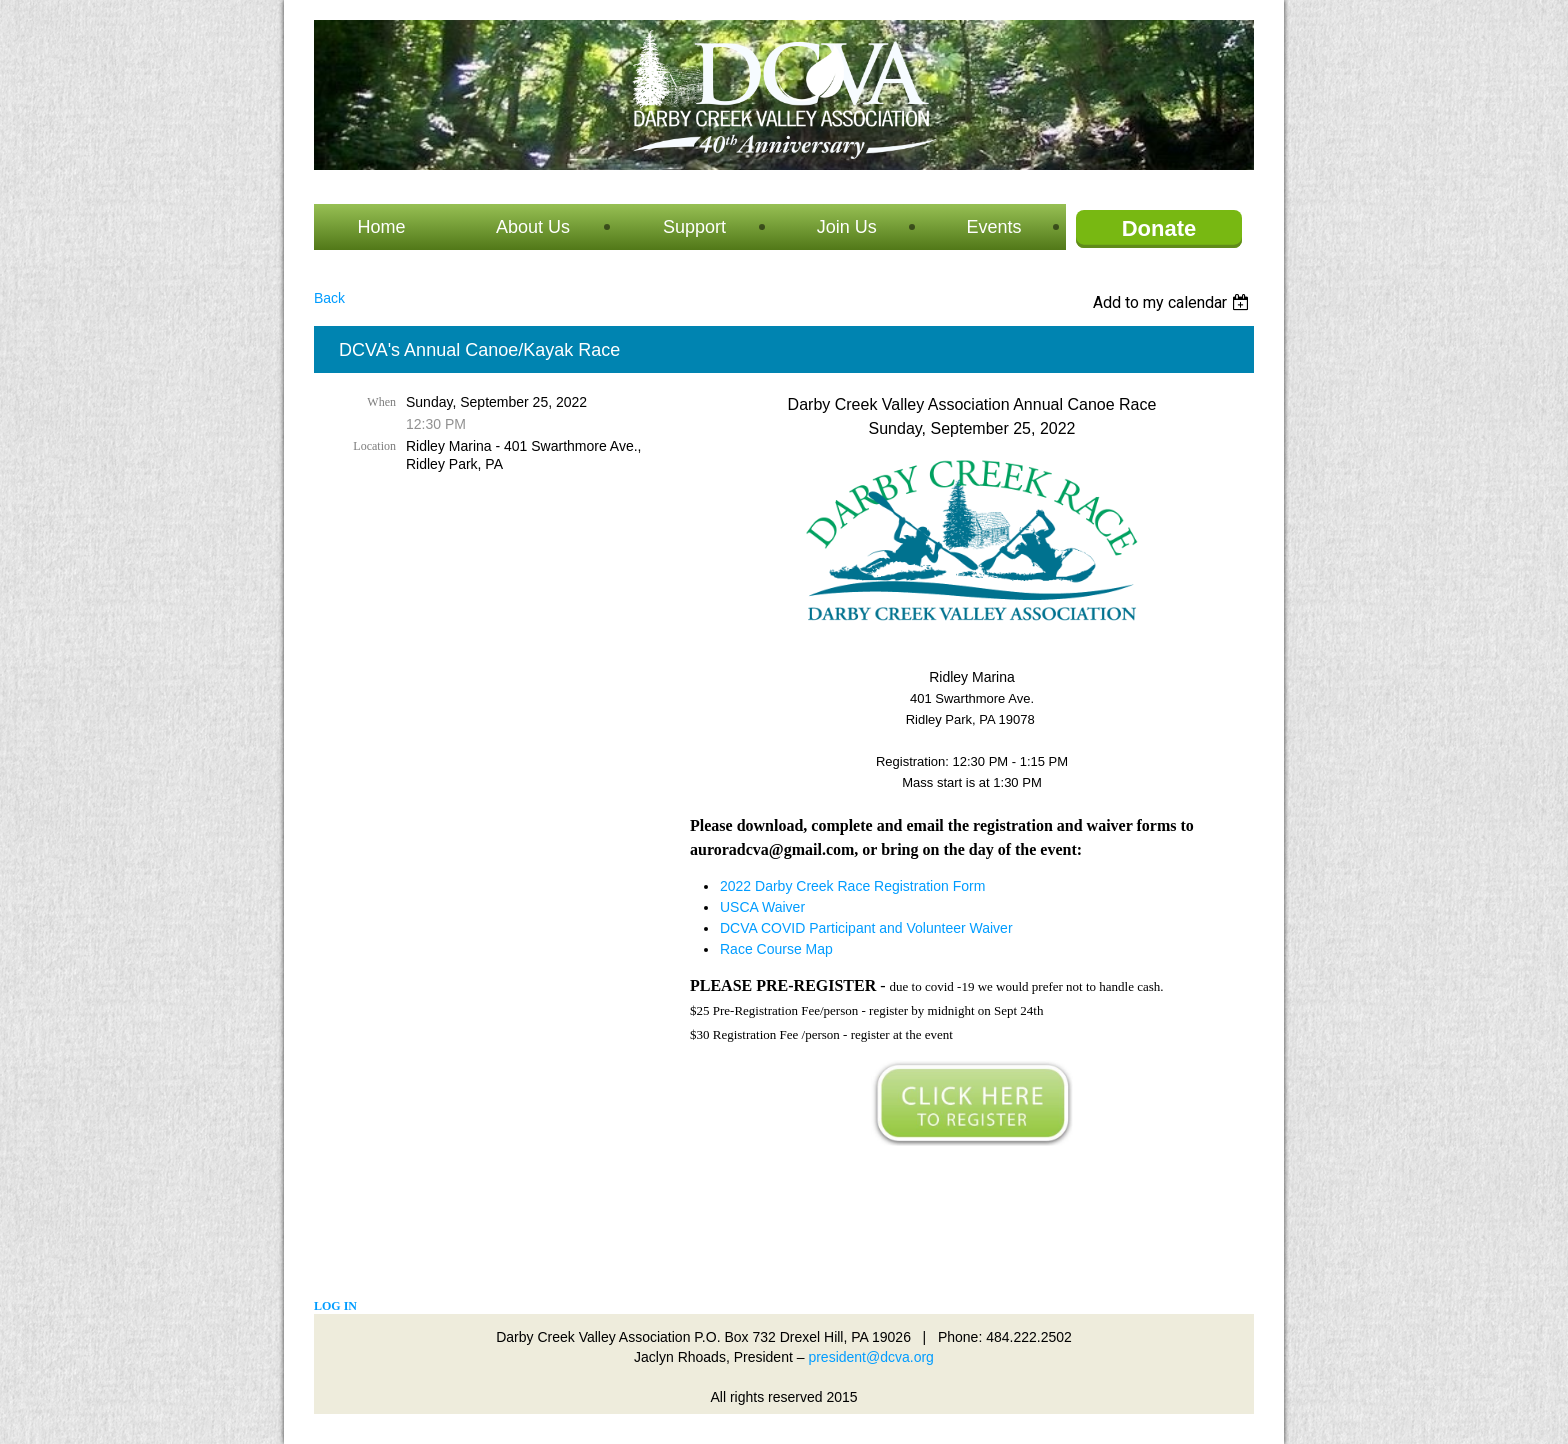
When (381, 402)
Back (329, 298)
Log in (335, 1306)
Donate (1159, 228)
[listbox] (1173, 302)
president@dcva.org (871, 1357)
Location (374, 446)
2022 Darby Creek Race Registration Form (852, 886)
